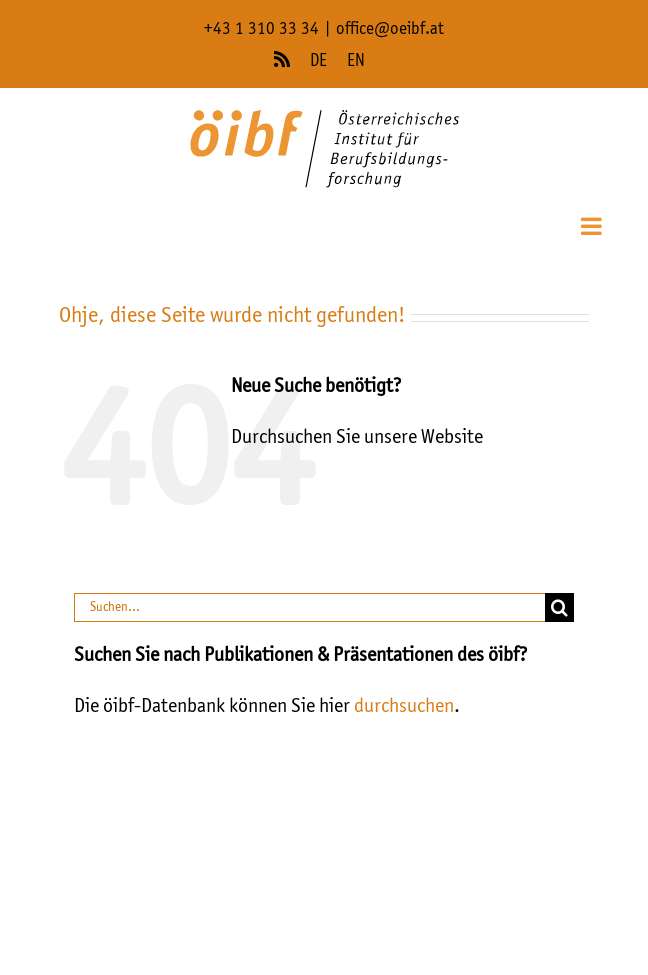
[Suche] (559, 607)
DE (318, 61)
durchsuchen (404, 706)
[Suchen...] (309, 607)
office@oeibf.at (390, 29)
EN (356, 61)
